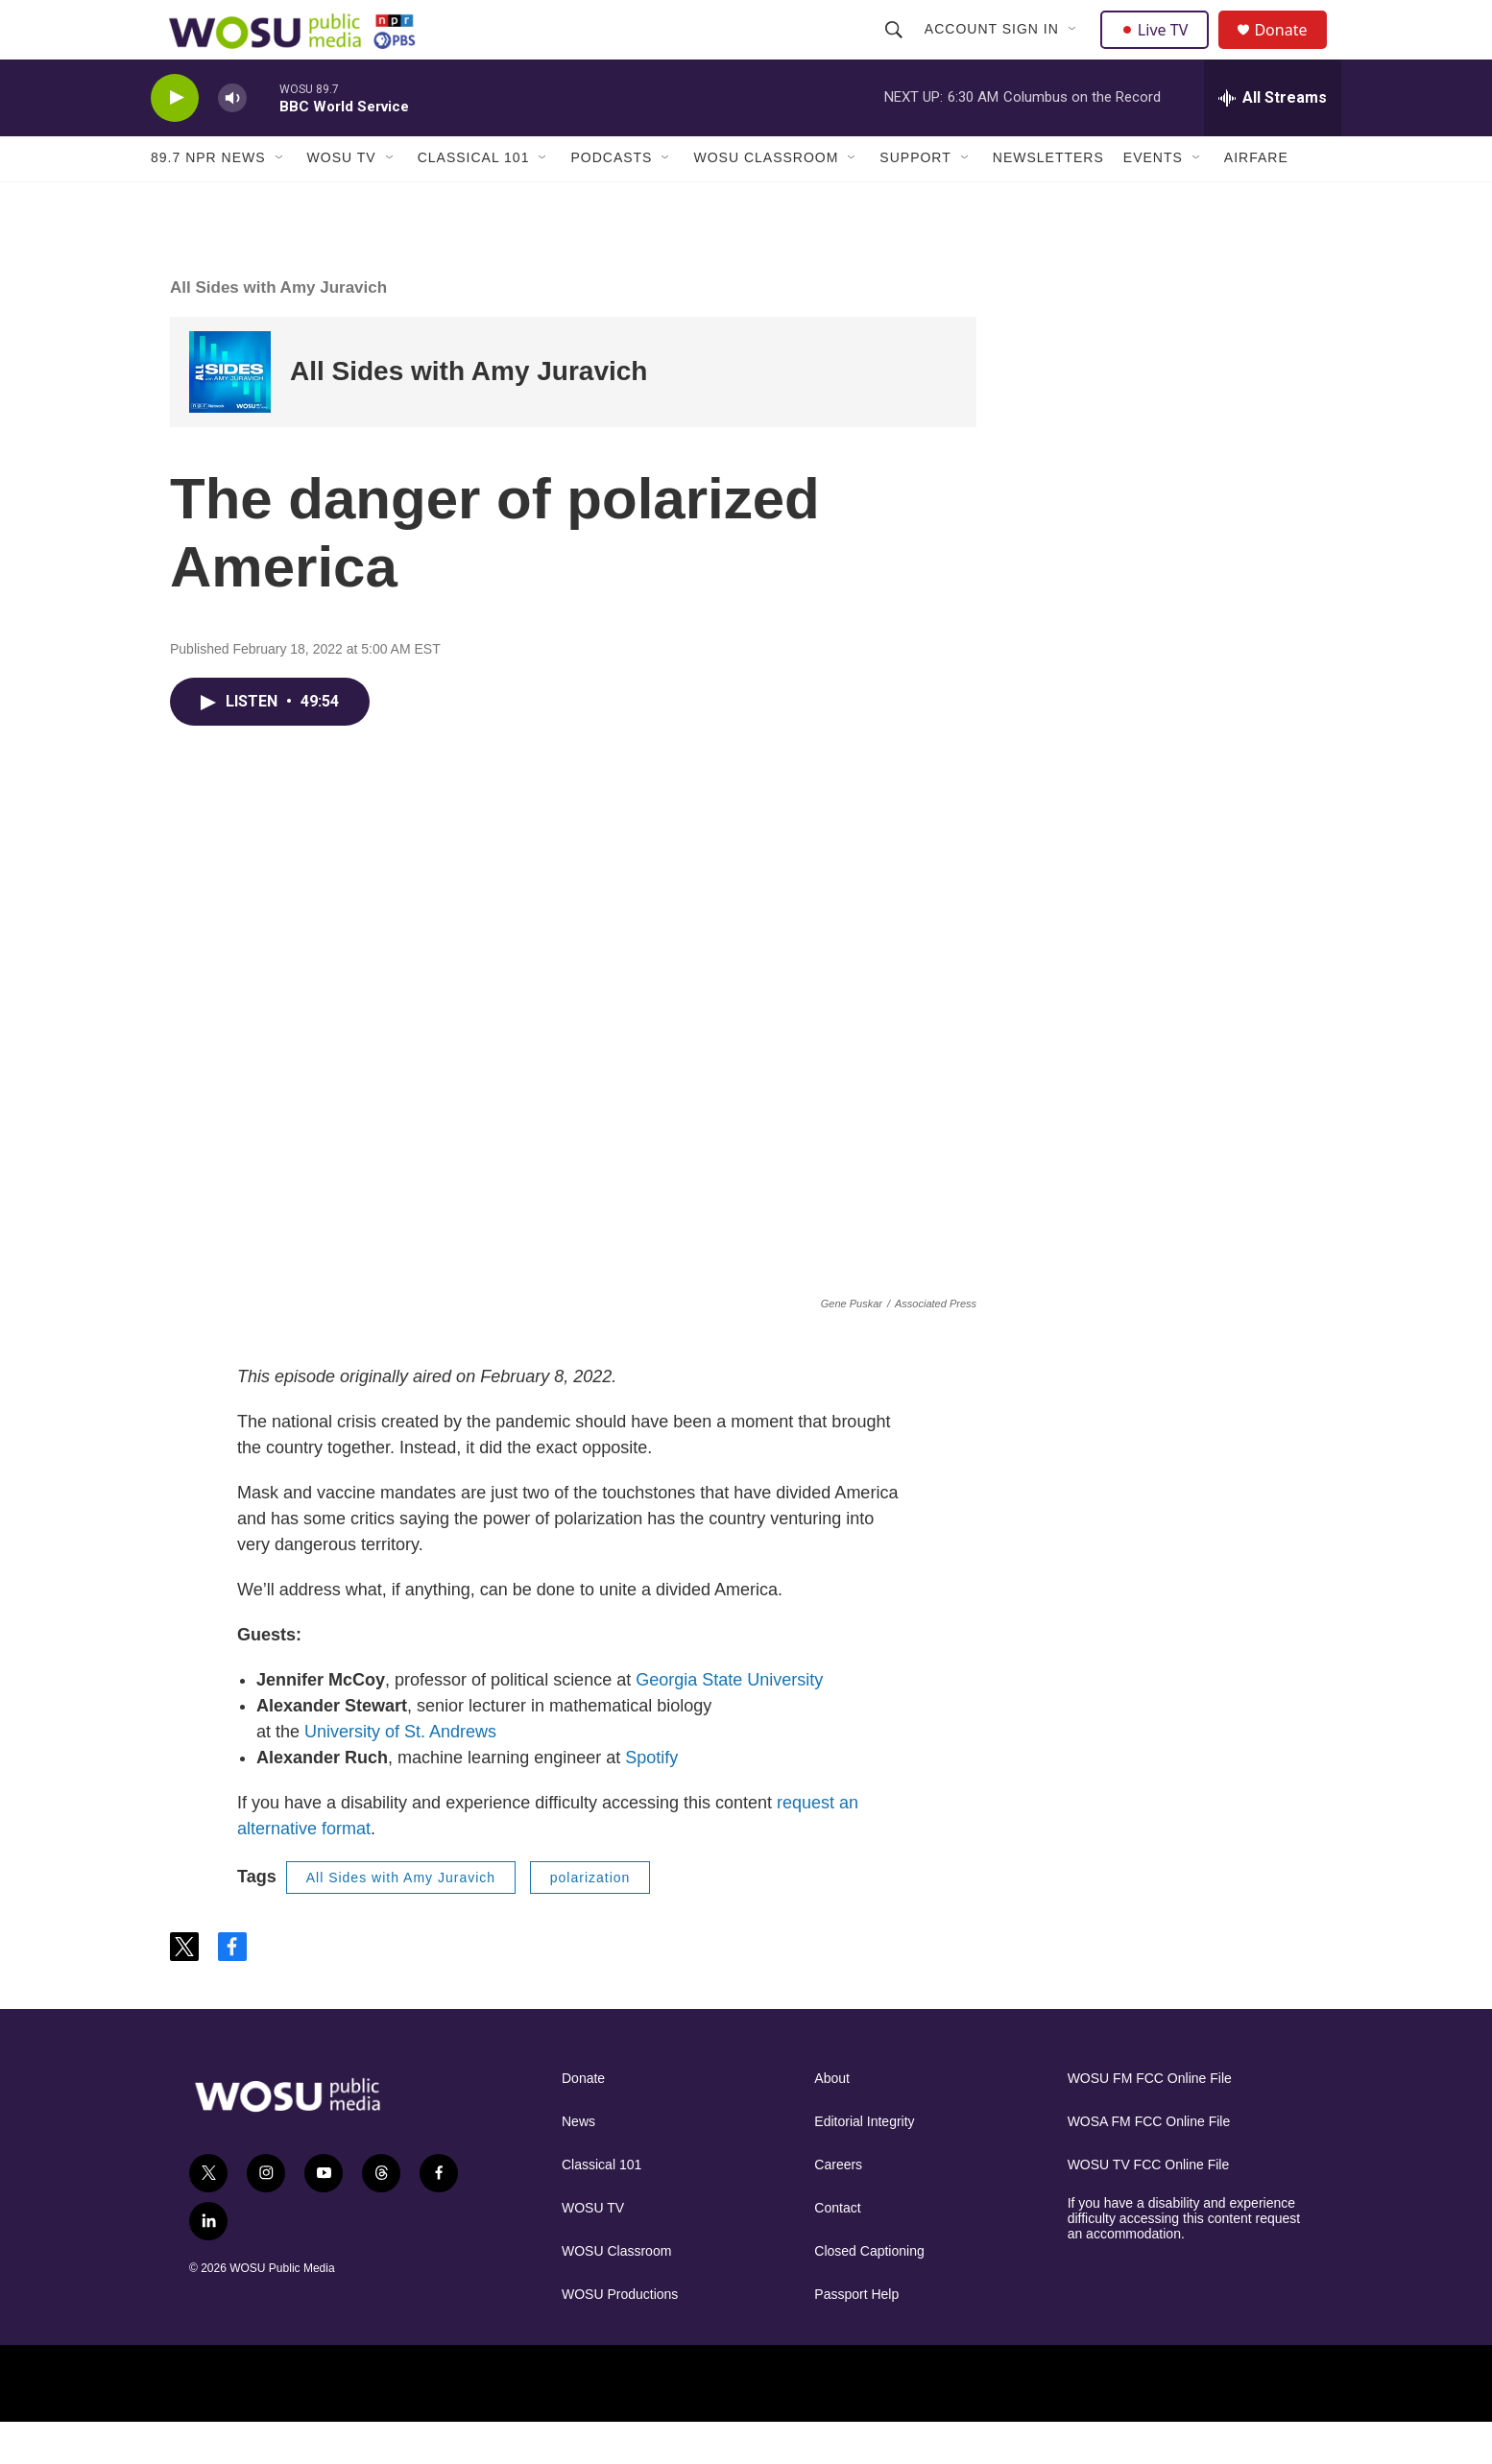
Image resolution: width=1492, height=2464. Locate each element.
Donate (1292, 50)
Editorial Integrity (864, 2163)
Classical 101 (474, 199)
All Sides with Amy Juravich (278, 329)
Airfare (1256, 199)
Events (1153, 199)
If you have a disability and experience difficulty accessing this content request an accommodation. (1184, 2260)
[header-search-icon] (896, 50)
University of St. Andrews (400, 1772)
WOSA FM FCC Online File (1149, 2163)
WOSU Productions (620, 2336)
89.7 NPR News (208, 199)
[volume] (232, 139)
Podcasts (611, 199)
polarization (590, 1918)
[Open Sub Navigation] (1075, 50)
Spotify (651, 1798)
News (578, 2163)
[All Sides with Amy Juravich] (230, 413)
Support (915, 199)
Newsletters (1048, 199)
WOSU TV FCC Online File (1149, 2206)
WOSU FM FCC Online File (1150, 2120)
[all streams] (1272, 139)
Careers (838, 2206)
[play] (174, 140)
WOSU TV (341, 199)
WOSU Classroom (765, 199)
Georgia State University (729, 1721)
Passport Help (856, 2336)
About (832, 2120)
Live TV (1159, 49)
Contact (837, 2249)
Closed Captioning (869, 2292)
